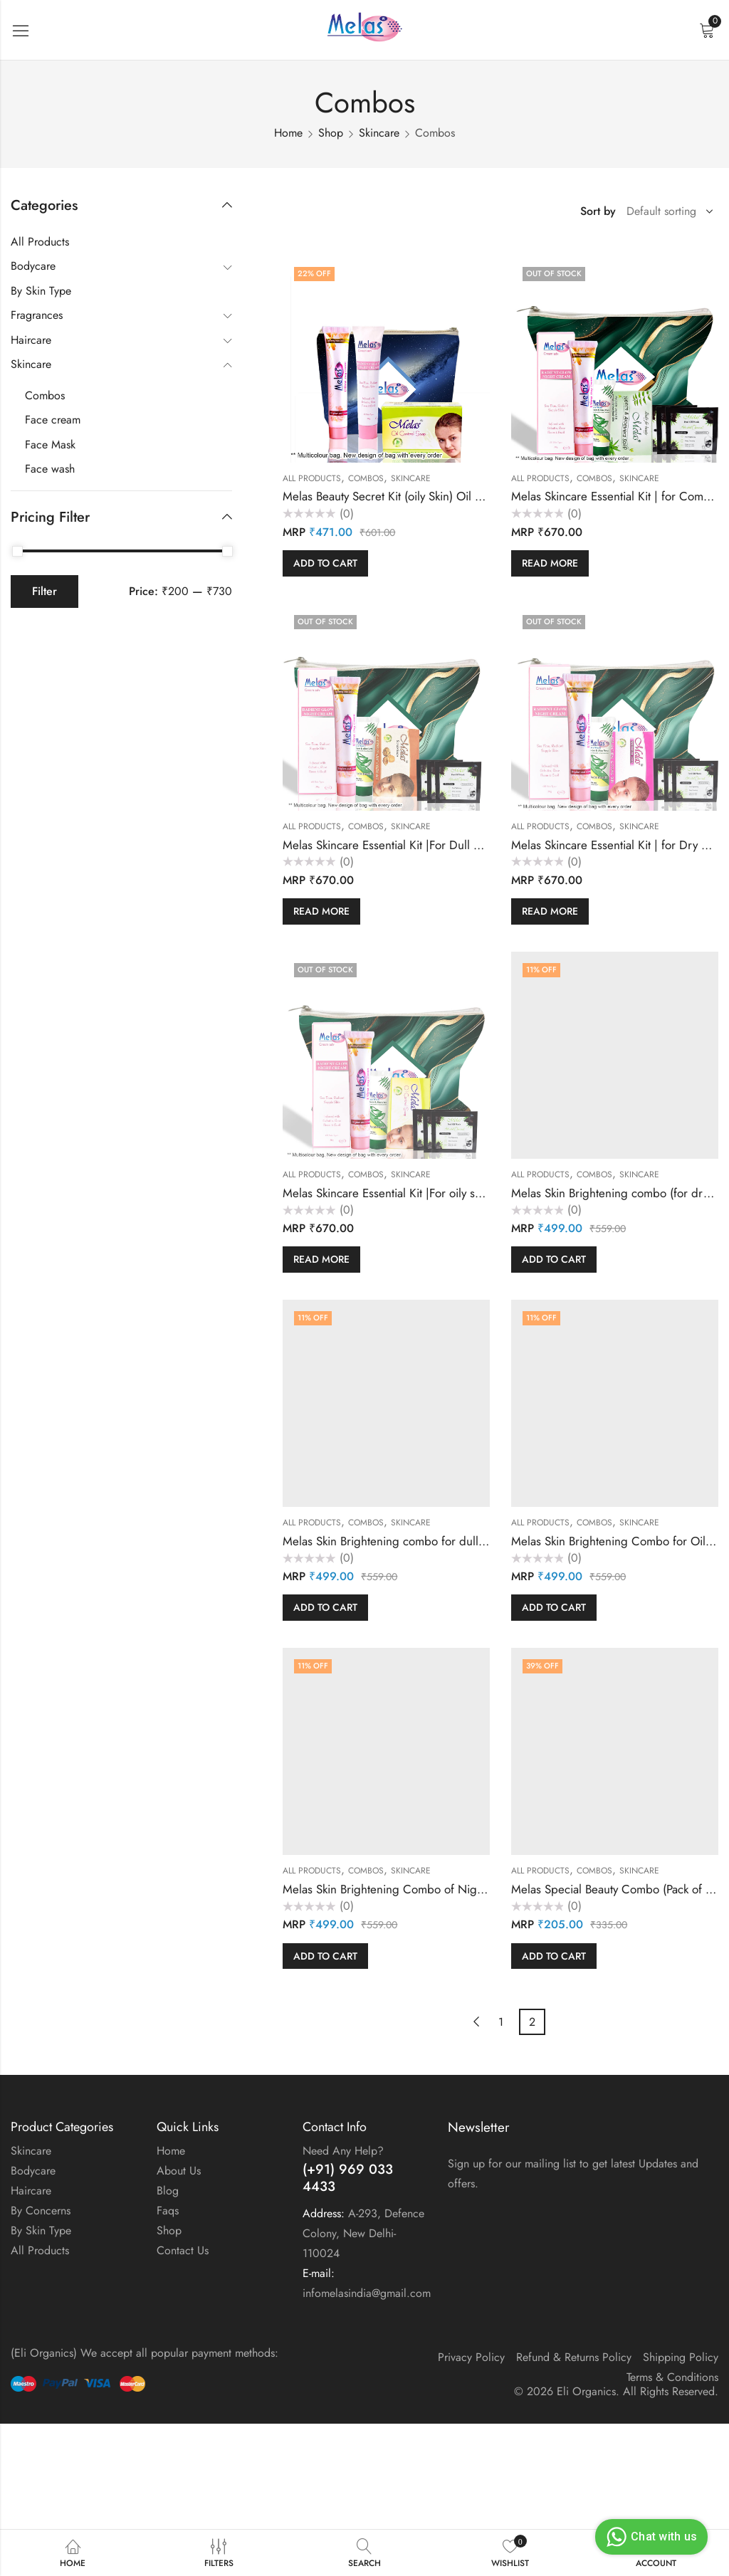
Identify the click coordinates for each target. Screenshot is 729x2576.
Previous (476, 2022)
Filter (44, 591)
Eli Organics (586, 2391)
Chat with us (649, 2537)
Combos (366, 478)
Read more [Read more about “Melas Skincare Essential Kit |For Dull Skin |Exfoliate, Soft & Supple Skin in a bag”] (321, 911)
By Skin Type (41, 291)
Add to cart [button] (325, 563)
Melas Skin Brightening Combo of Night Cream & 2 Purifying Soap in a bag (476, 1889)
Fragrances (37, 315)
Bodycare (33, 266)
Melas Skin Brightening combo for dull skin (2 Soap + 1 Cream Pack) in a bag (480, 1541)
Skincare (379, 133)
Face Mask (50, 444)
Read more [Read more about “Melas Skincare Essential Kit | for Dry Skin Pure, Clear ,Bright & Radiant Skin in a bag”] (550, 911)
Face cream (52, 419)
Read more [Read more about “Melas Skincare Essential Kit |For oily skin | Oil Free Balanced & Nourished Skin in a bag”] (321, 1259)
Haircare (31, 340)
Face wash (50, 469)
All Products (312, 478)
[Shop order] (667, 211)
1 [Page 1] (500, 2022)
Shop (330, 133)
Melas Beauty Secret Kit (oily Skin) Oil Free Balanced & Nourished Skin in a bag (485, 496)
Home (288, 133)
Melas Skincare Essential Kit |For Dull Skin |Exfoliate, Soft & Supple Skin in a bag (486, 844)
